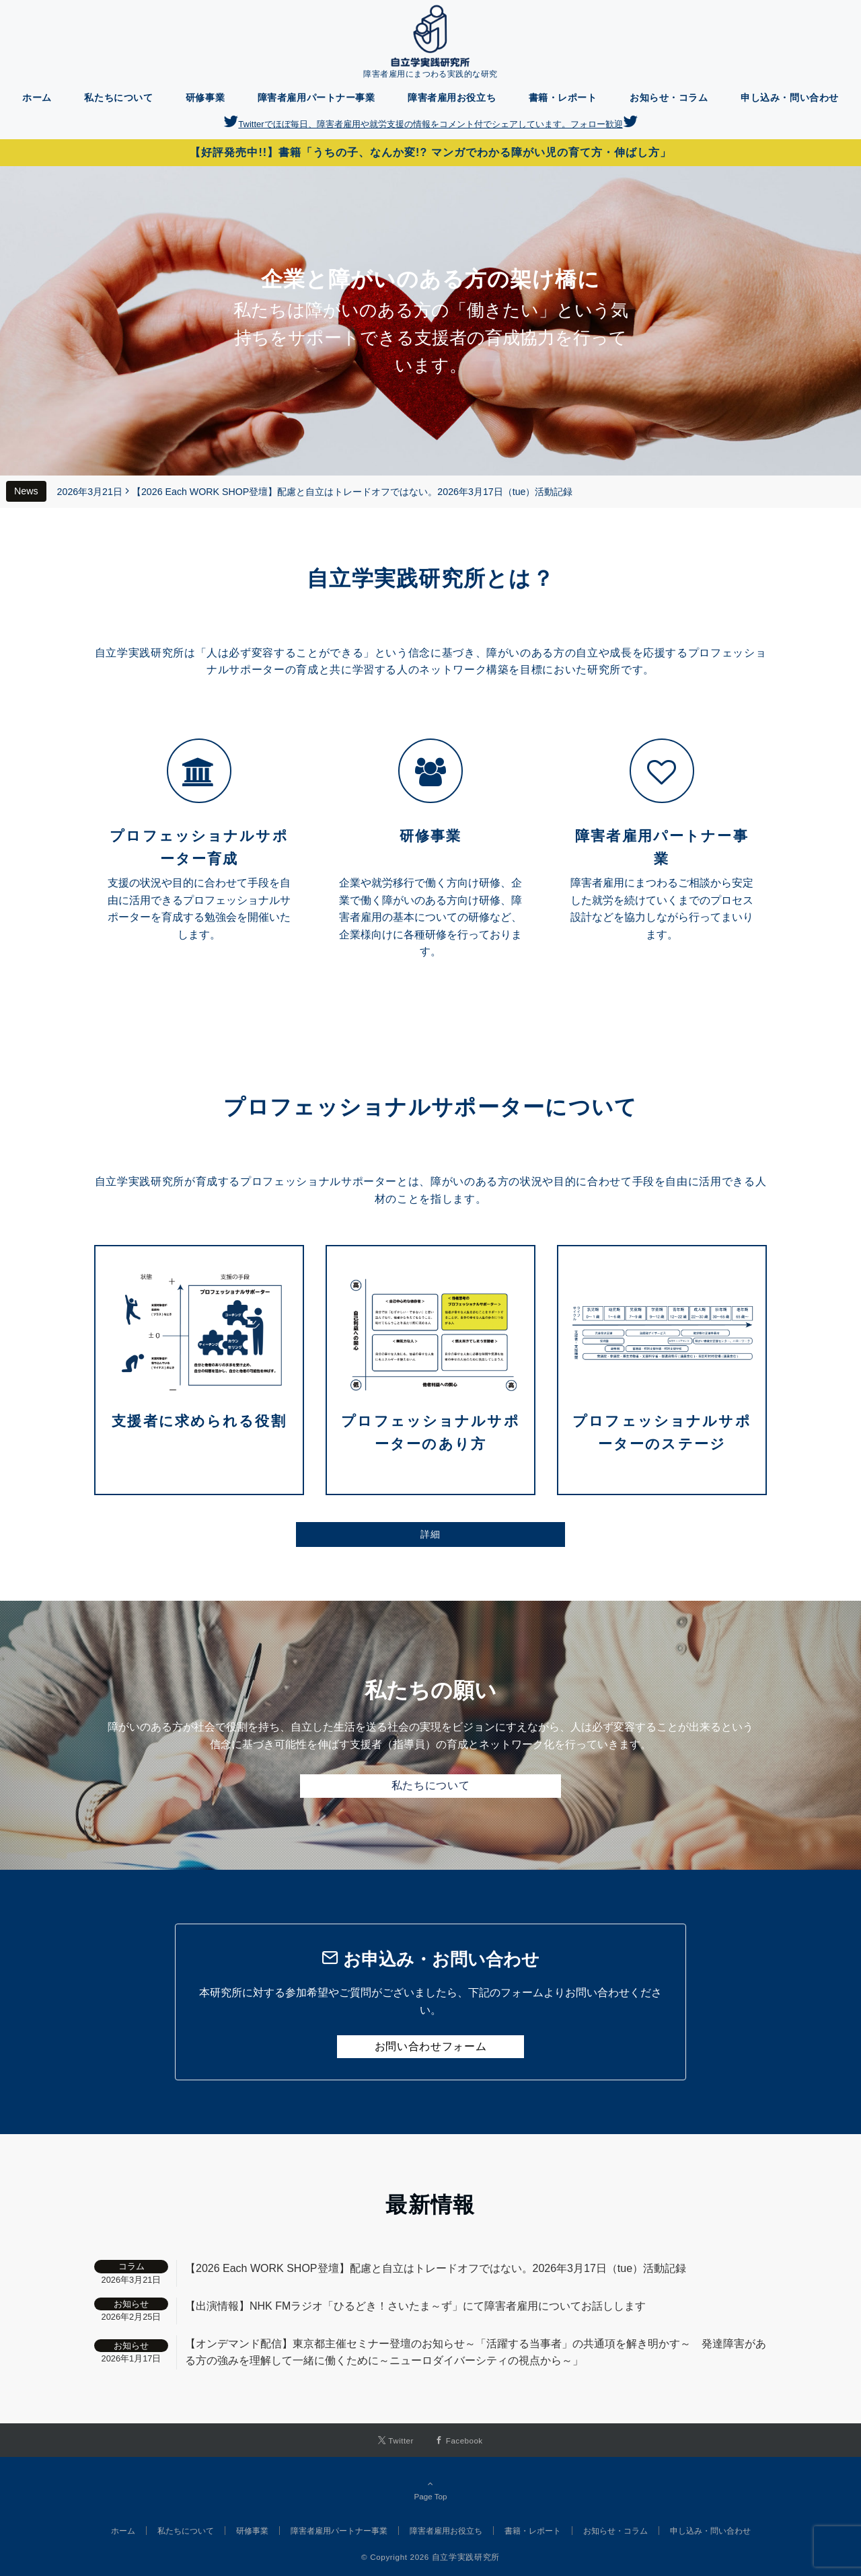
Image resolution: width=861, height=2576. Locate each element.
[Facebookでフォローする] (459, 2440)
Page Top (430, 2489)
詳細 (430, 1534)
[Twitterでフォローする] (396, 2440)
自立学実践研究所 (466, 2556)
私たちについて (430, 1785)
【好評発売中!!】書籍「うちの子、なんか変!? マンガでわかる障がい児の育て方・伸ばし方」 (430, 152)
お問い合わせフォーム (430, 2046)
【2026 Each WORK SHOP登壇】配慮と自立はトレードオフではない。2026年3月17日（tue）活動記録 (352, 491)
